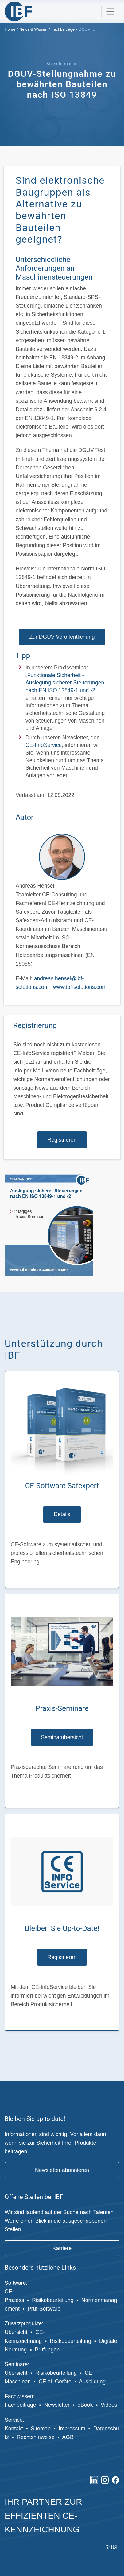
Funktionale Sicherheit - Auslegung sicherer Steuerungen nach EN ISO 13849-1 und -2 (64, 682)
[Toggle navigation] (110, 11)
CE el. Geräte (55, 2381)
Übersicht (16, 2332)
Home (10, 29)
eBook (85, 2405)
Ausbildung (93, 2381)
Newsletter (57, 2405)
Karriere (62, 2248)
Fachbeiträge (63, 29)
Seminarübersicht (62, 1737)
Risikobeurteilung (52, 2300)
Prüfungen (47, 2350)
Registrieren (62, 1140)
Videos (109, 2405)
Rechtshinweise (35, 2437)
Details (62, 1514)
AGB (68, 2437)
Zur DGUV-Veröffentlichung (62, 637)
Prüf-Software (44, 2309)
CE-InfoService (43, 745)
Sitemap (41, 2428)
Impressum (72, 2428)
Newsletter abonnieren (62, 2170)
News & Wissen (33, 29)
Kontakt (14, 2428)
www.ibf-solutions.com (80, 987)
